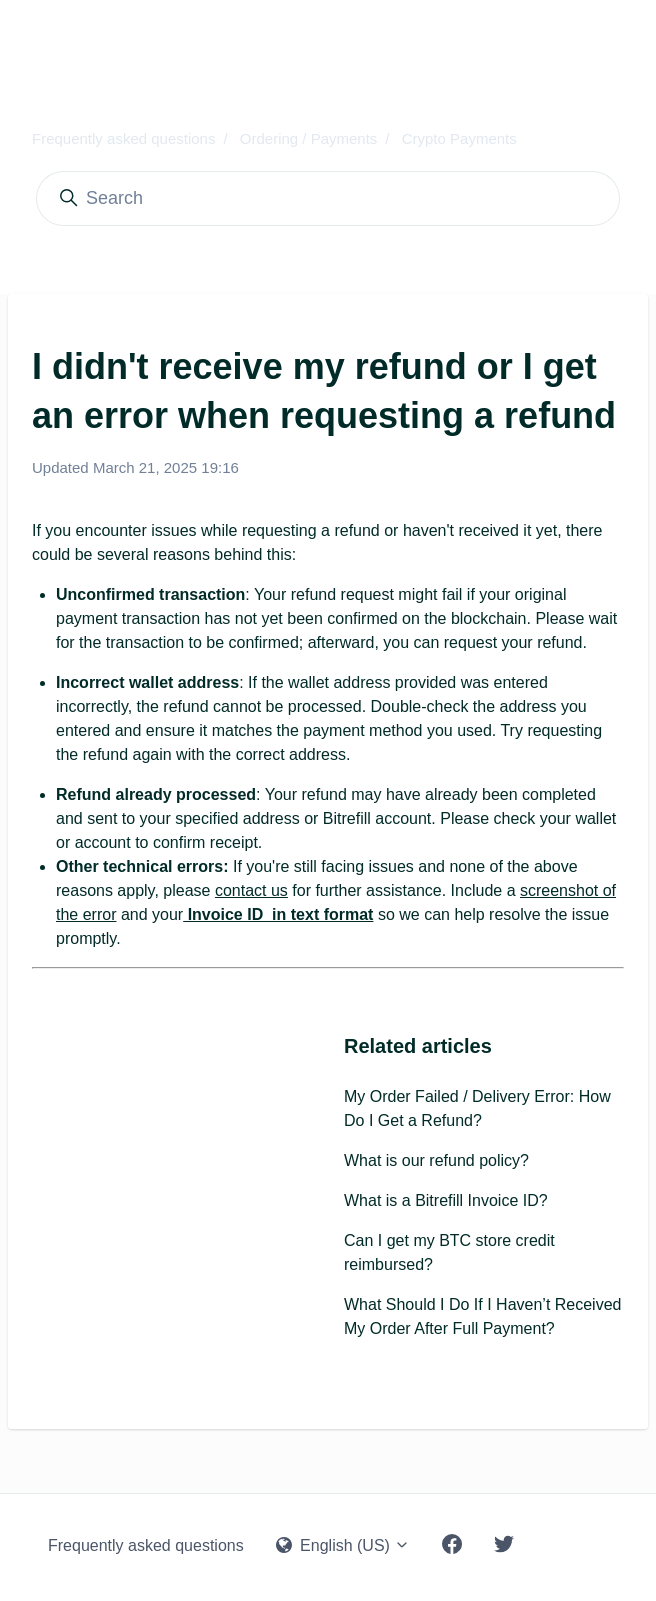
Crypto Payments (459, 138)
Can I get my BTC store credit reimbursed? (449, 1252)
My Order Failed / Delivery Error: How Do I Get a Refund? (477, 1108)
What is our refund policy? (436, 1160)
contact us (251, 890)
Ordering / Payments (309, 138)
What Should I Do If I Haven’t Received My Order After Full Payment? (482, 1316)
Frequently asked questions (123, 138)
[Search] (328, 198)
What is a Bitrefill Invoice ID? (446, 1200)
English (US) (343, 1545)
